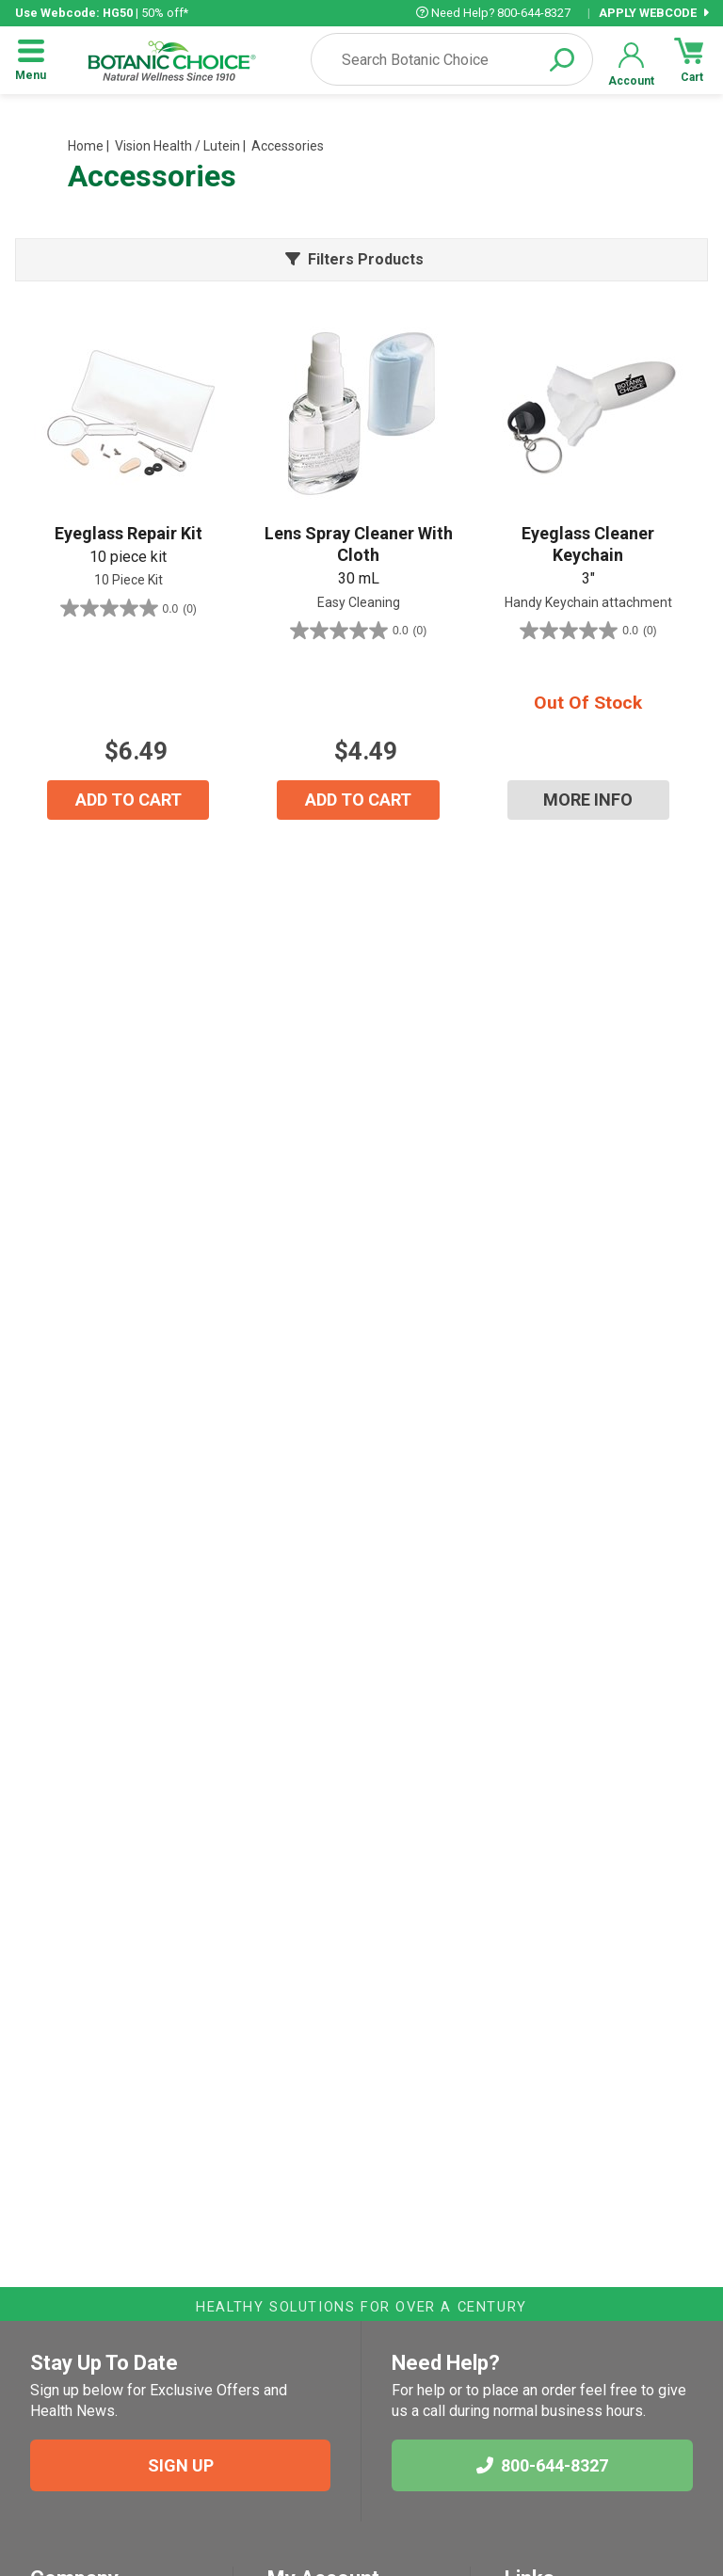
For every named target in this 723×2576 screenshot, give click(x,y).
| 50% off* (101, 13)
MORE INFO (588, 799)
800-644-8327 (542, 2465)
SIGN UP (181, 2465)
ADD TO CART (128, 799)
